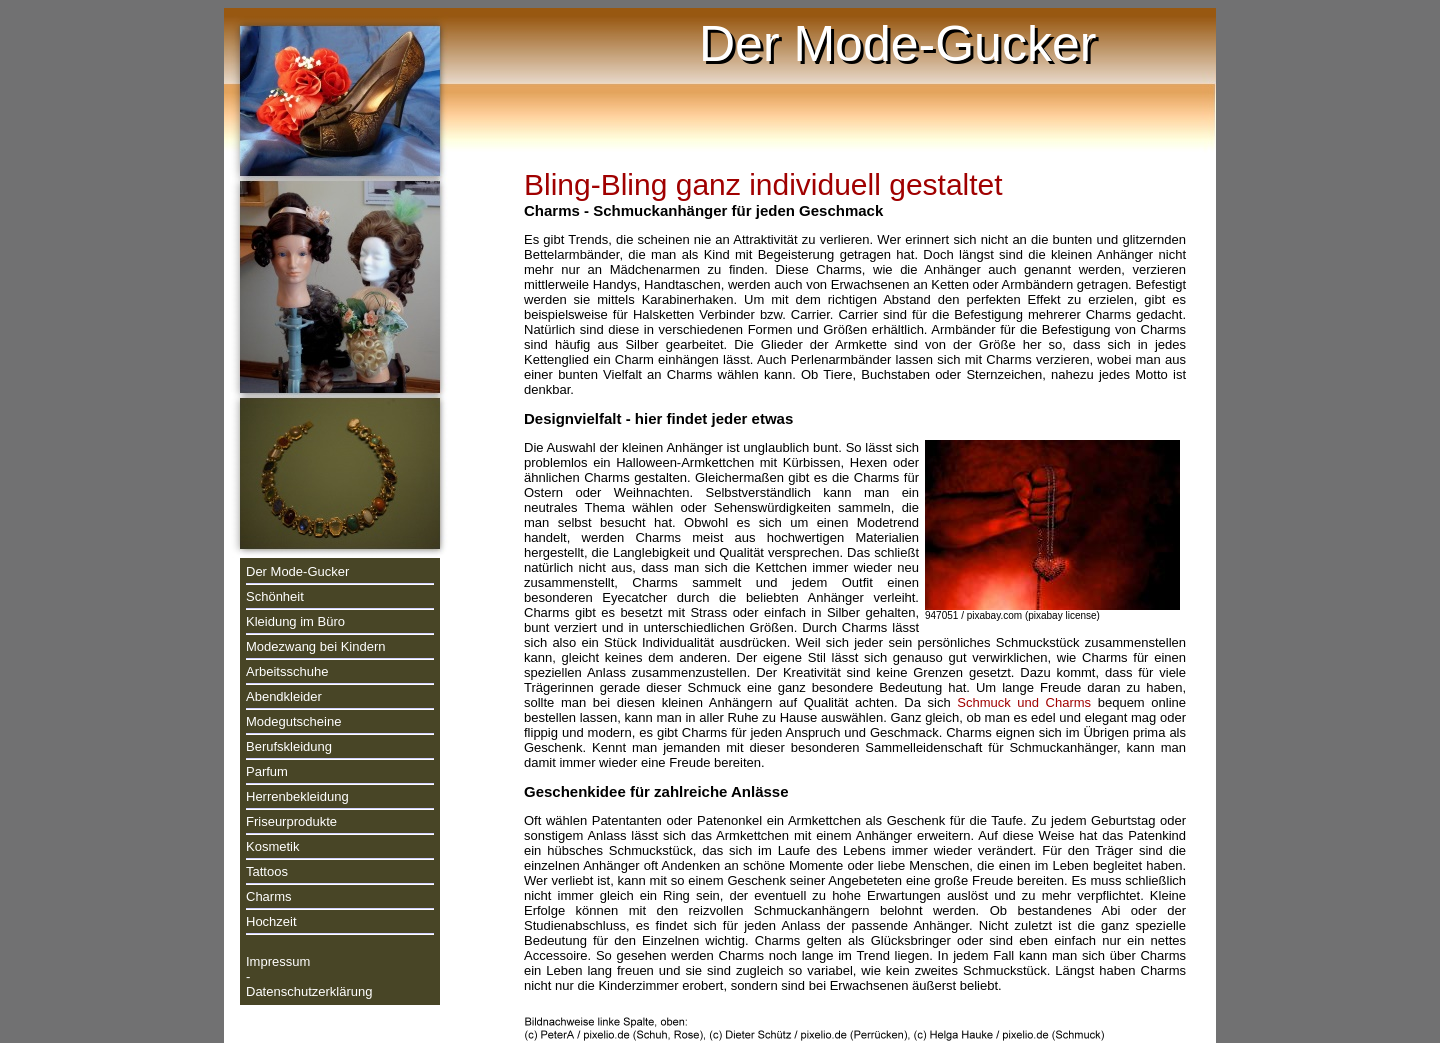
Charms (269, 896)
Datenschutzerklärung (309, 991)
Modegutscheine (293, 721)
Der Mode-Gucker (297, 571)
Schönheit (275, 596)
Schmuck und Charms (1024, 702)
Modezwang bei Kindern (315, 646)
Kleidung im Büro (295, 621)
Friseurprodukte (291, 821)
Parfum (267, 771)
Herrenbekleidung (297, 796)
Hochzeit (271, 921)
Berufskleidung (289, 746)
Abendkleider (284, 696)
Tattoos (267, 871)
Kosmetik (272, 846)
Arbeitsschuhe (287, 671)
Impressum (278, 961)
